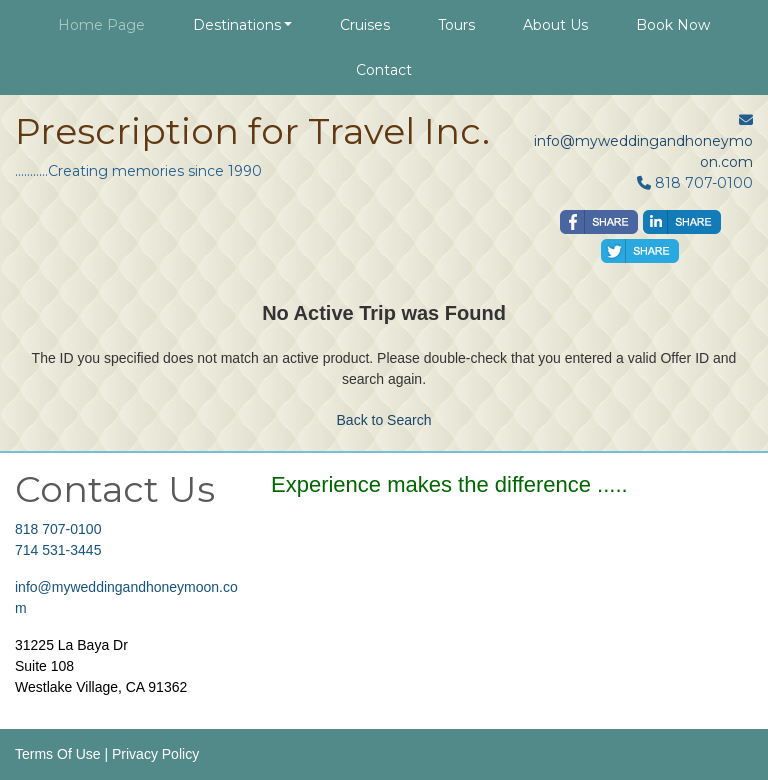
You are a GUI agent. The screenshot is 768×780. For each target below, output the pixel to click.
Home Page (101, 25)
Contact (384, 70)
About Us (555, 25)
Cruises (365, 25)
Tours (456, 25)
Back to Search (384, 420)
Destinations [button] (237, 25)
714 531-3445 (58, 550)
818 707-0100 (58, 529)
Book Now (673, 25)
